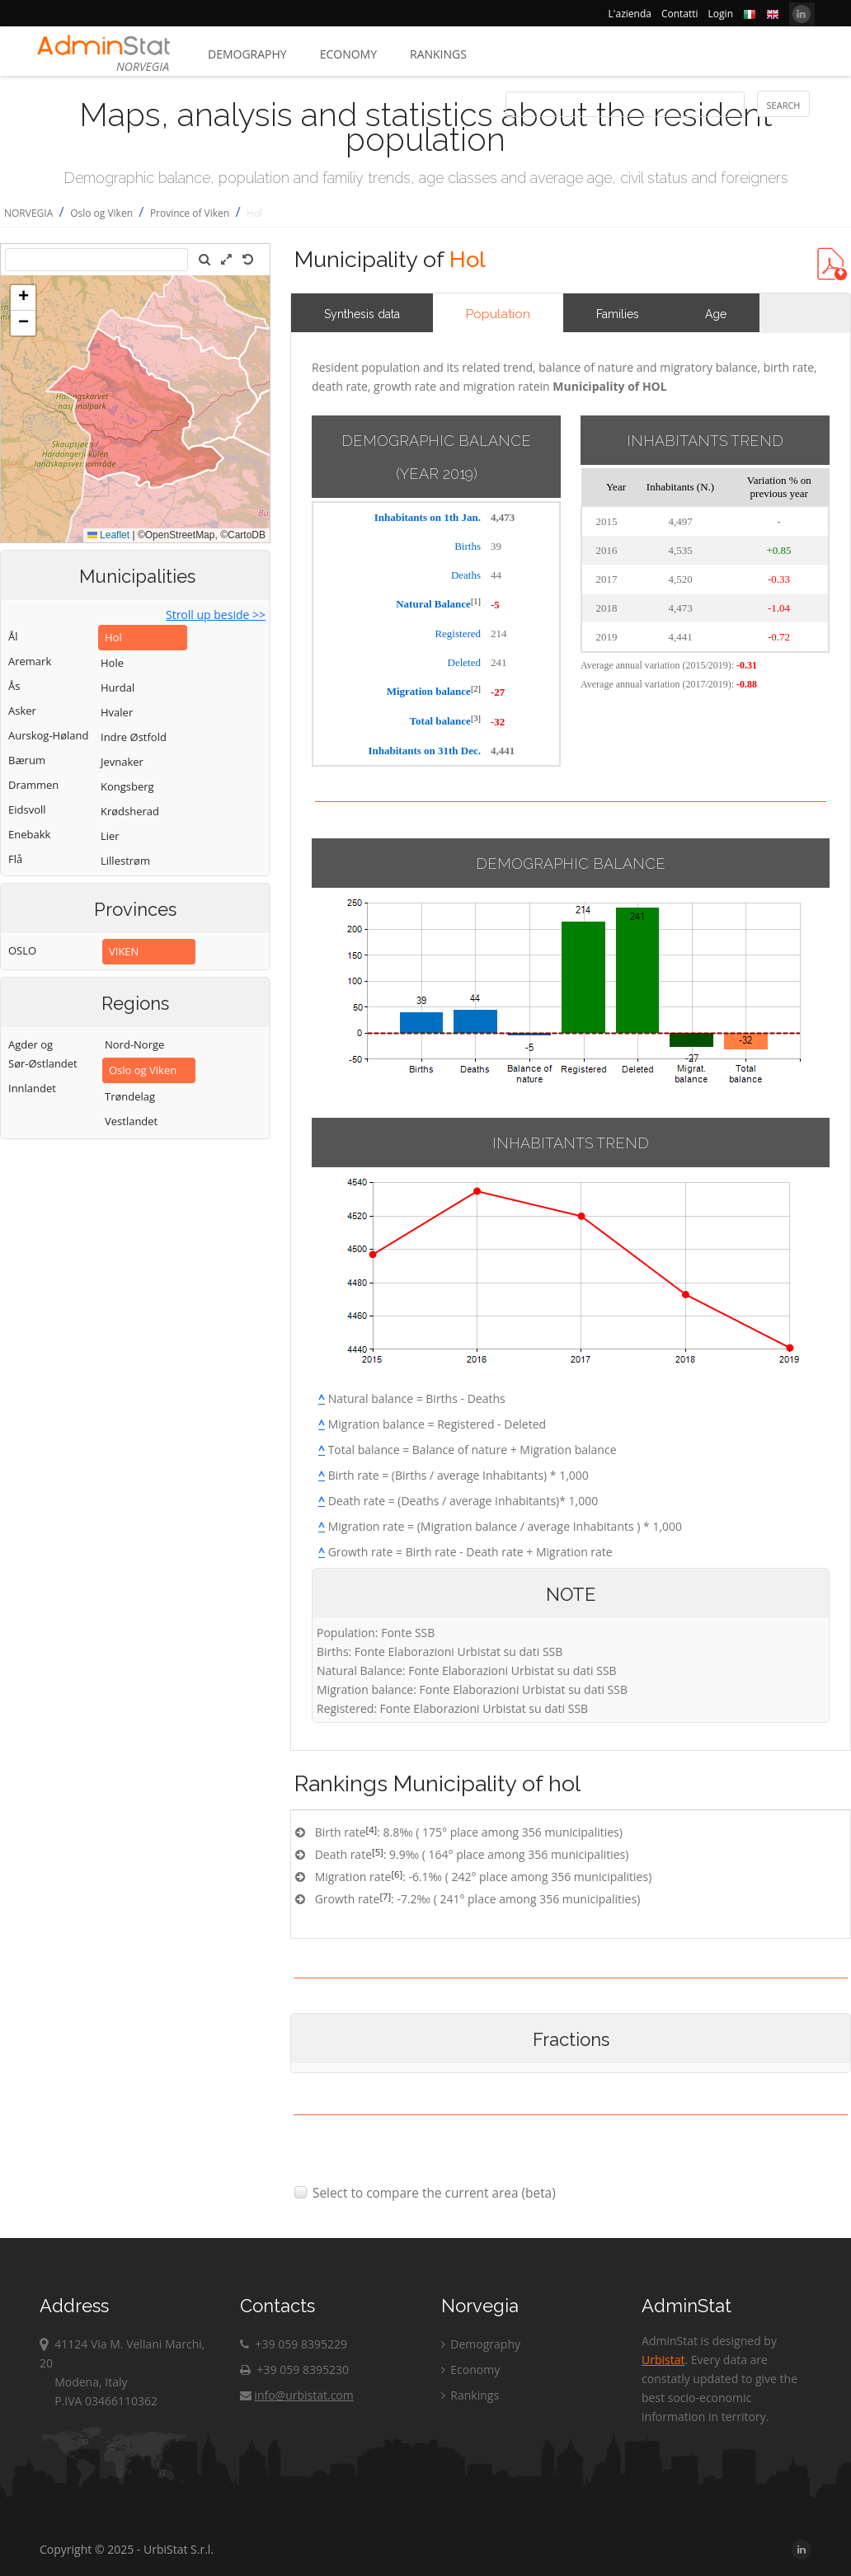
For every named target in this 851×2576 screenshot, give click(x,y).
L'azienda (630, 14)
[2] (476, 688)
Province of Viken (189, 213)
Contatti (679, 14)
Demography (247, 54)
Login (720, 14)
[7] (385, 1896)
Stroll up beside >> (216, 614)
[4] (372, 1829)
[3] (476, 718)
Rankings (438, 54)
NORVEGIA (28, 213)
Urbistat (663, 2359)
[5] (377, 1852)
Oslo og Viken (101, 213)
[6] (396, 1874)
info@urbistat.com (296, 2395)
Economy (348, 54)
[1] (476, 601)
